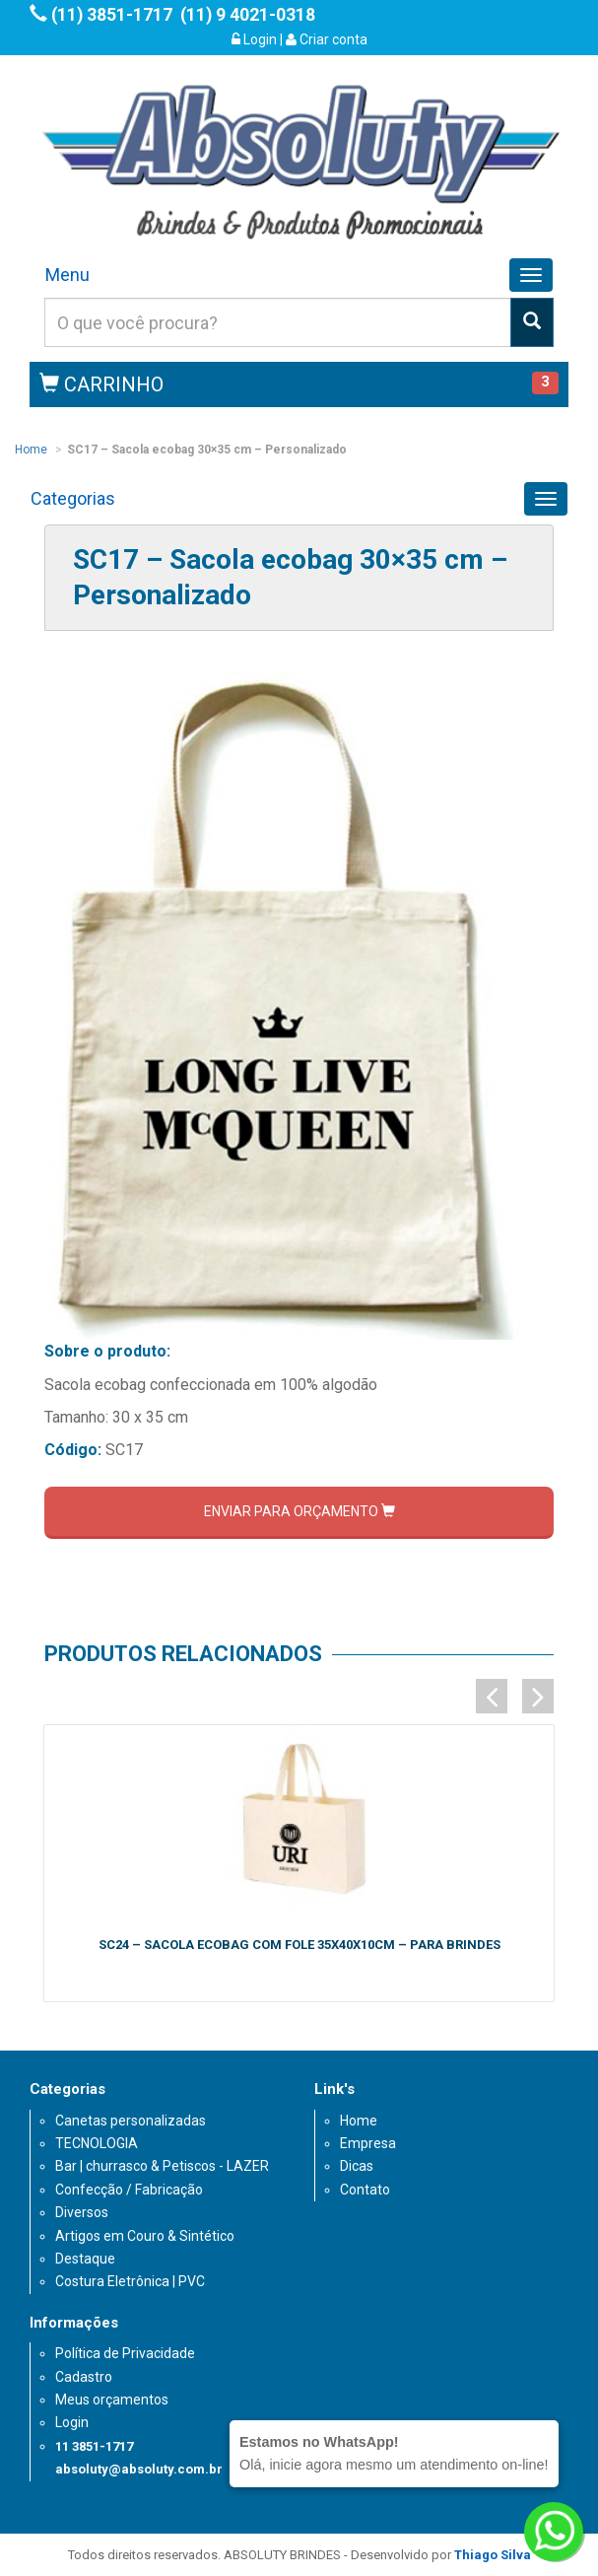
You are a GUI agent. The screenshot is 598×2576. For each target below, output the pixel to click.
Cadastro (83, 2377)
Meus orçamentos (111, 2399)
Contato (365, 2189)
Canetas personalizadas (130, 2120)
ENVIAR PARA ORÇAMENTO (299, 1511)
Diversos (81, 2212)
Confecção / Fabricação (129, 2189)
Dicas (356, 2166)
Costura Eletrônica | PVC (130, 2281)
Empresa (368, 2143)
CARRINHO (101, 384)
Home (31, 449)
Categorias (73, 498)
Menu (67, 274)
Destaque (85, 2258)
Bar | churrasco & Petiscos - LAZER (162, 2166)
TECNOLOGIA (96, 2143)
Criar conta (326, 39)
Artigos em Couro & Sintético (144, 2236)
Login (254, 39)
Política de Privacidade (125, 2353)
